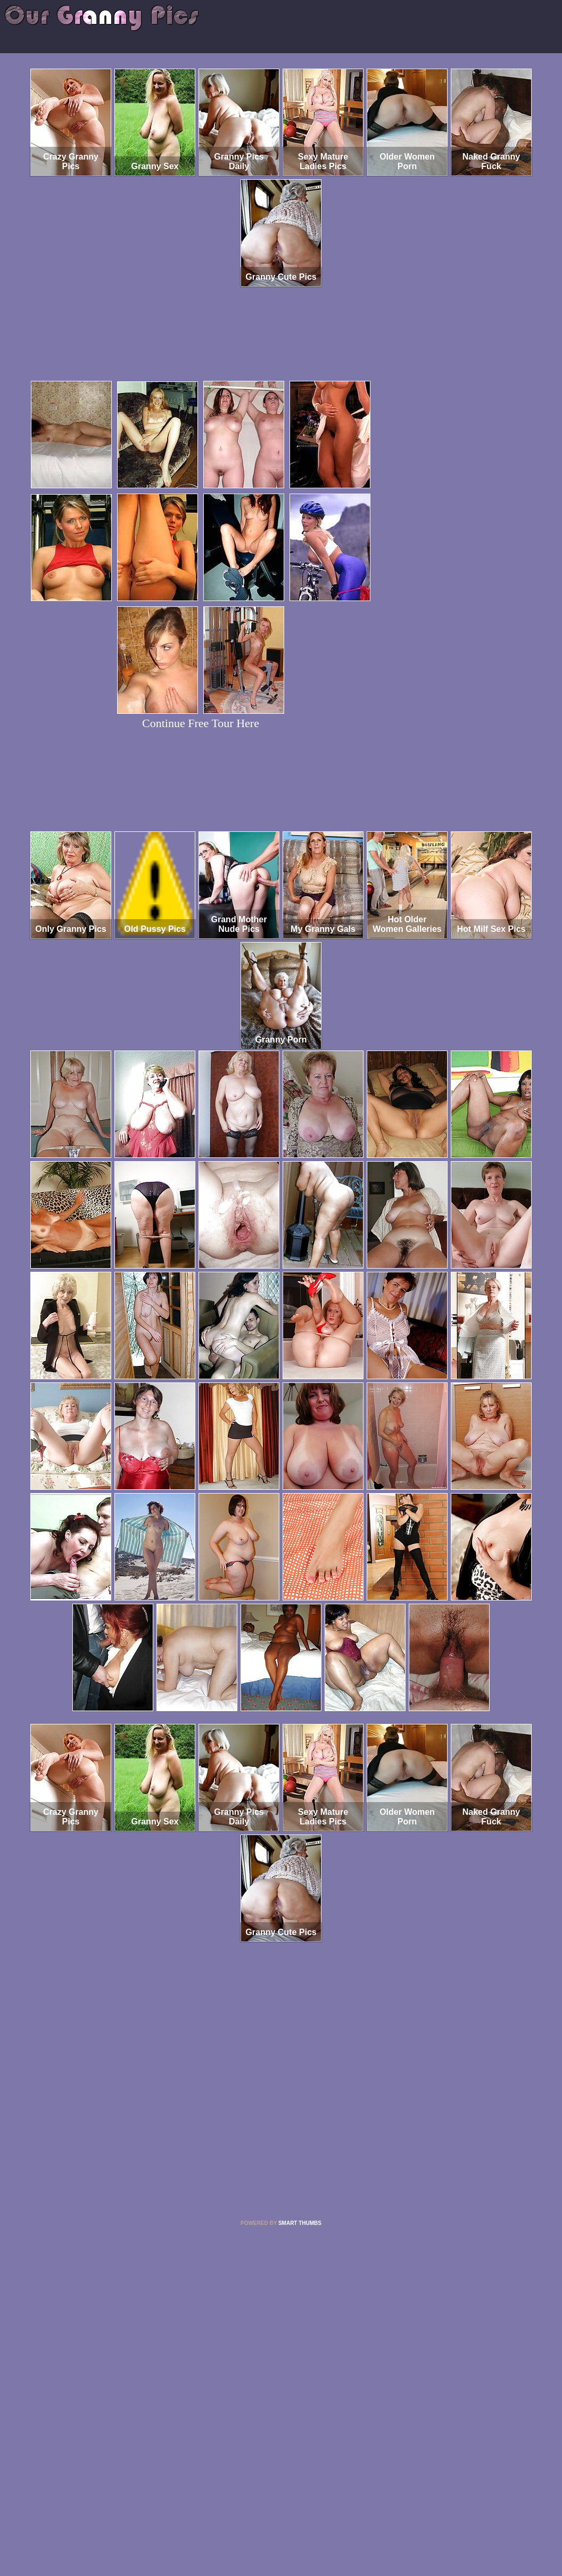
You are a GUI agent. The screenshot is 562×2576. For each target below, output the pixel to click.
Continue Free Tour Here (200, 723)
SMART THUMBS (299, 2223)
